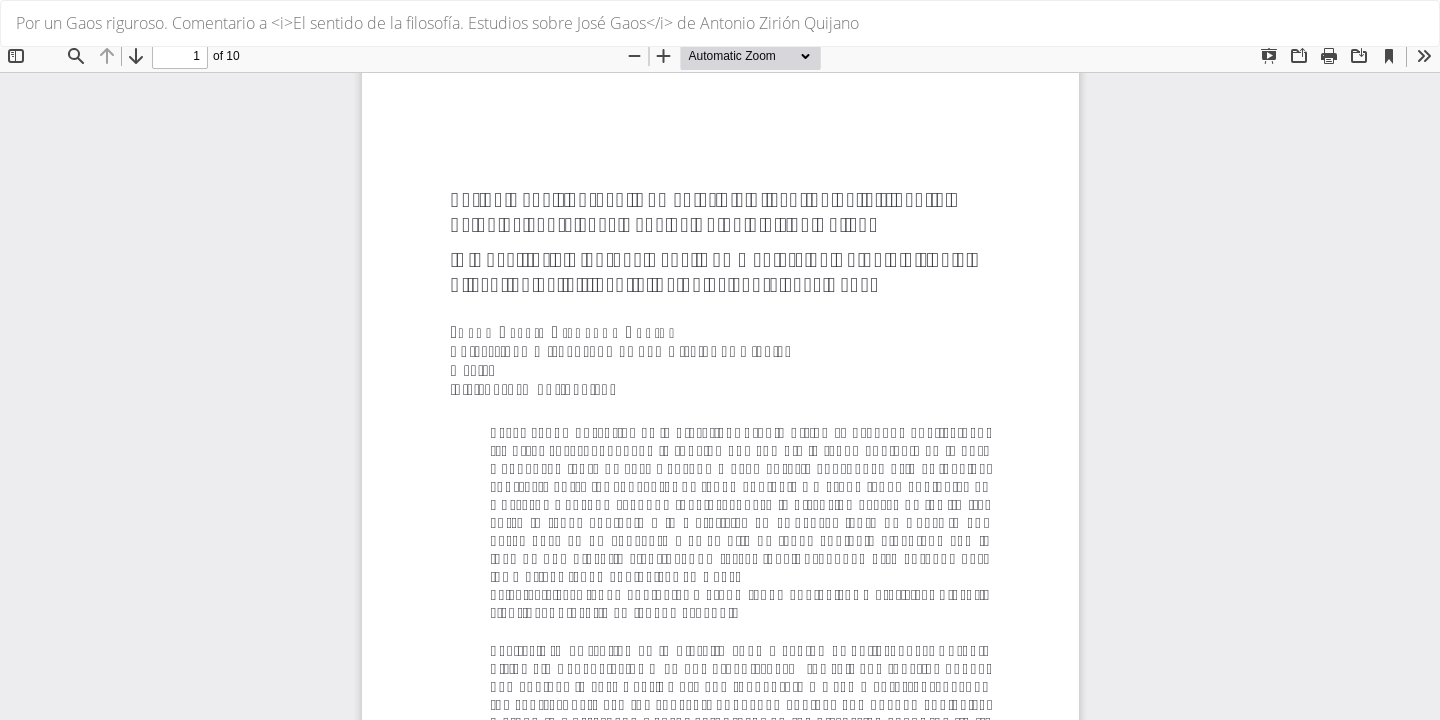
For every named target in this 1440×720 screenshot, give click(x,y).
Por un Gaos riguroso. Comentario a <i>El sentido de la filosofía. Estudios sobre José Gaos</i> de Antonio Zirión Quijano (437, 23)
